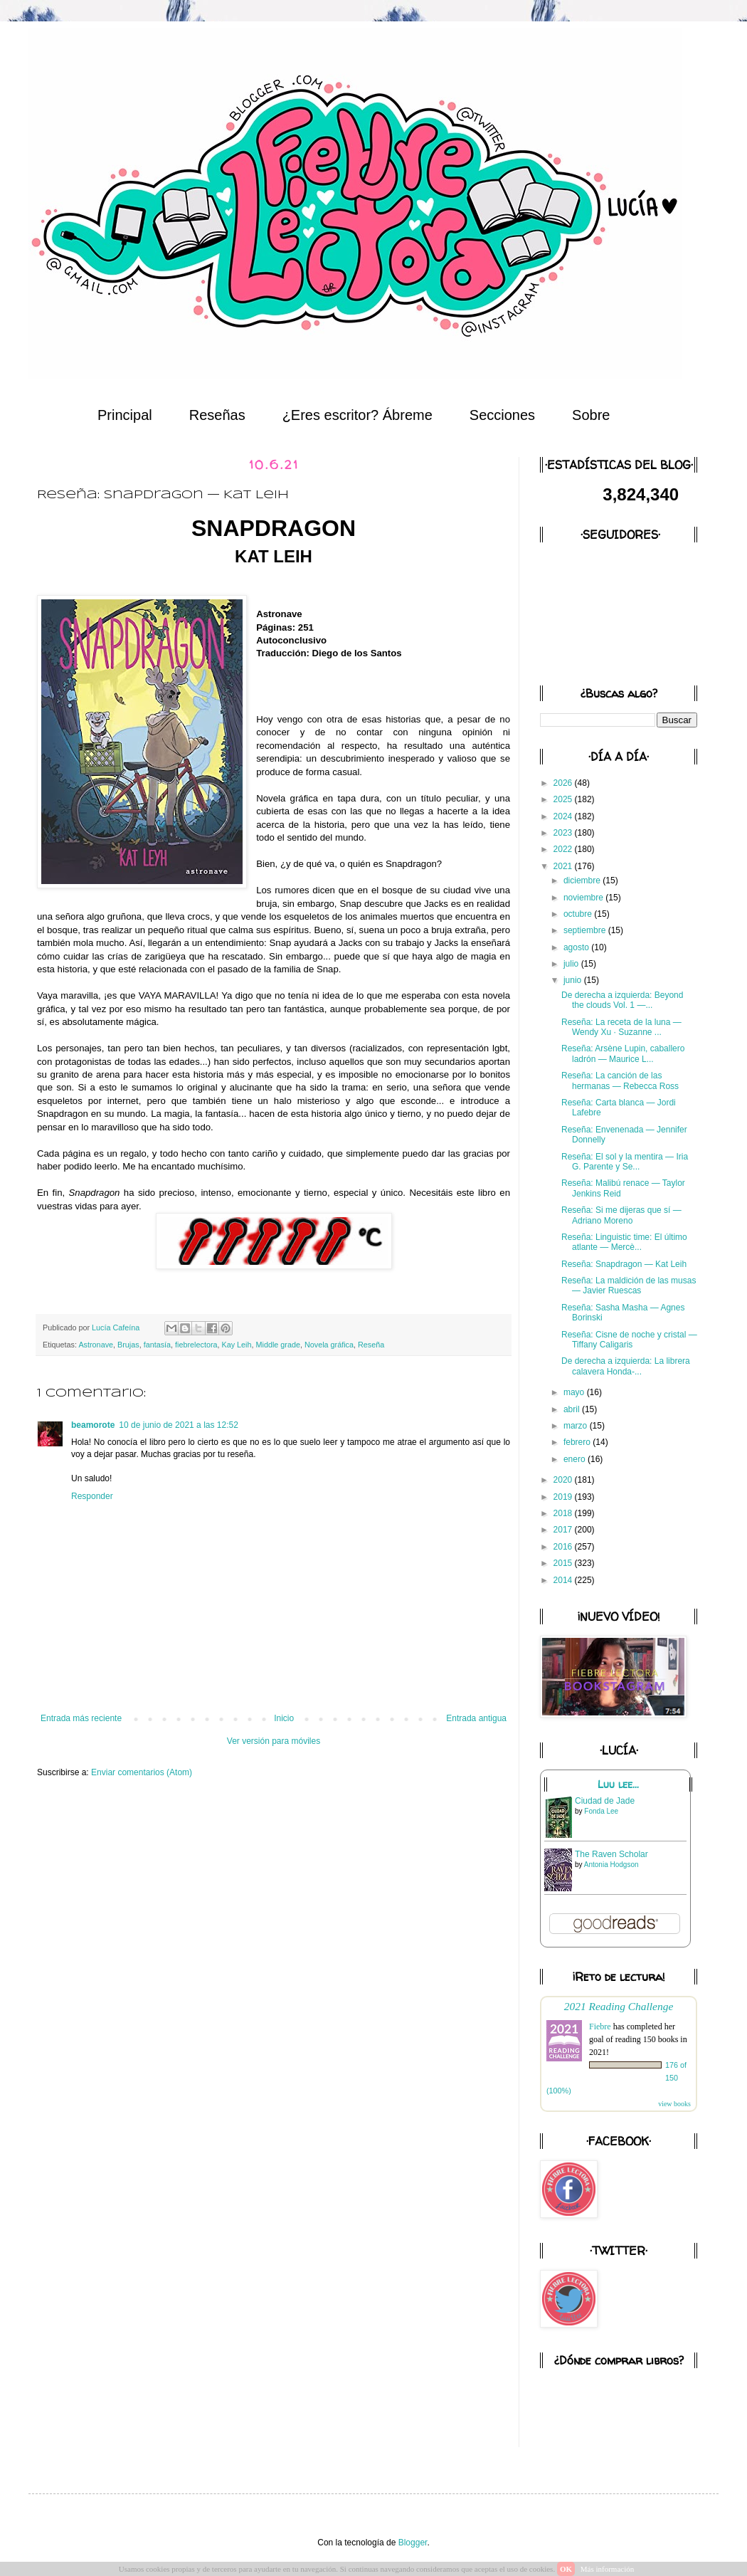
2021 (564, 866)
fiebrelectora (196, 1344)
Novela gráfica (329, 1344)
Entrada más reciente (81, 1718)
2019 (564, 1497)
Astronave (95, 1344)
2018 (564, 1513)
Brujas (128, 1344)
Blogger (413, 2543)
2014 (564, 1580)
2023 (564, 833)
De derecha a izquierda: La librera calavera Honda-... (625, 1366)
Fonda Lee (601, 1811)
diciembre (583, 880)
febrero (578, 1442)
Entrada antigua (476, 1718)
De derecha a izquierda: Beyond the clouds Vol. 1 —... (622, 1000)
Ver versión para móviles (273, 1741)
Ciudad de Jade (605, 1801)
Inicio (284, 1718)
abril (572, 1409)
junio (573, 980)
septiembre (585, 930)
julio (572, 964)
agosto (577, 947)
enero (575, 1459)
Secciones (502, 415)
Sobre (591, 415)
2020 (564, 1480)
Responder (92, 1496)
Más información (607, 2569)
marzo (576, 1426)
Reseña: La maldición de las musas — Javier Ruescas (628, 1285)
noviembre (584, 898)
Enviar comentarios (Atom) (141, 1772)
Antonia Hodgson (611, 1864)
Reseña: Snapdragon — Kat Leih (624, 1264)
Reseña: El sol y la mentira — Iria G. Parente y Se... (624, 1162)
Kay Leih (237, 1344)
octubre (578, 914)
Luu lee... (618, 1784)
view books (674, 2104)
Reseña (371, 1344)
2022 (564, 849)
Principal (124, 415)
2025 (564, 799)
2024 (564, 816)
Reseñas (217, 415)
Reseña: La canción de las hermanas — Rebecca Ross (620, 1080)
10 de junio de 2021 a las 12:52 (178, 1425)
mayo (575, 1392)
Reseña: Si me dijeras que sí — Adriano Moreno (621, 1215)
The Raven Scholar (611, 1854)
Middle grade (278, 1344)
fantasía (157, 1344)
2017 (564, 1530)
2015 (564, 1563)
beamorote (93, 1425)
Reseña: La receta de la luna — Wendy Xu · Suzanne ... (621, 1027)
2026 (564, 783)
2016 (564, 1547)
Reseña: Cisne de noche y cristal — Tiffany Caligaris (629, 1340)
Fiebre (600, 2026)
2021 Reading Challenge (619, 2006)
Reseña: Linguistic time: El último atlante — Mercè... (624, 1242)
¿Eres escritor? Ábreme (357, 415)
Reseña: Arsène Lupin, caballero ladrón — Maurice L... (622, 1053)
